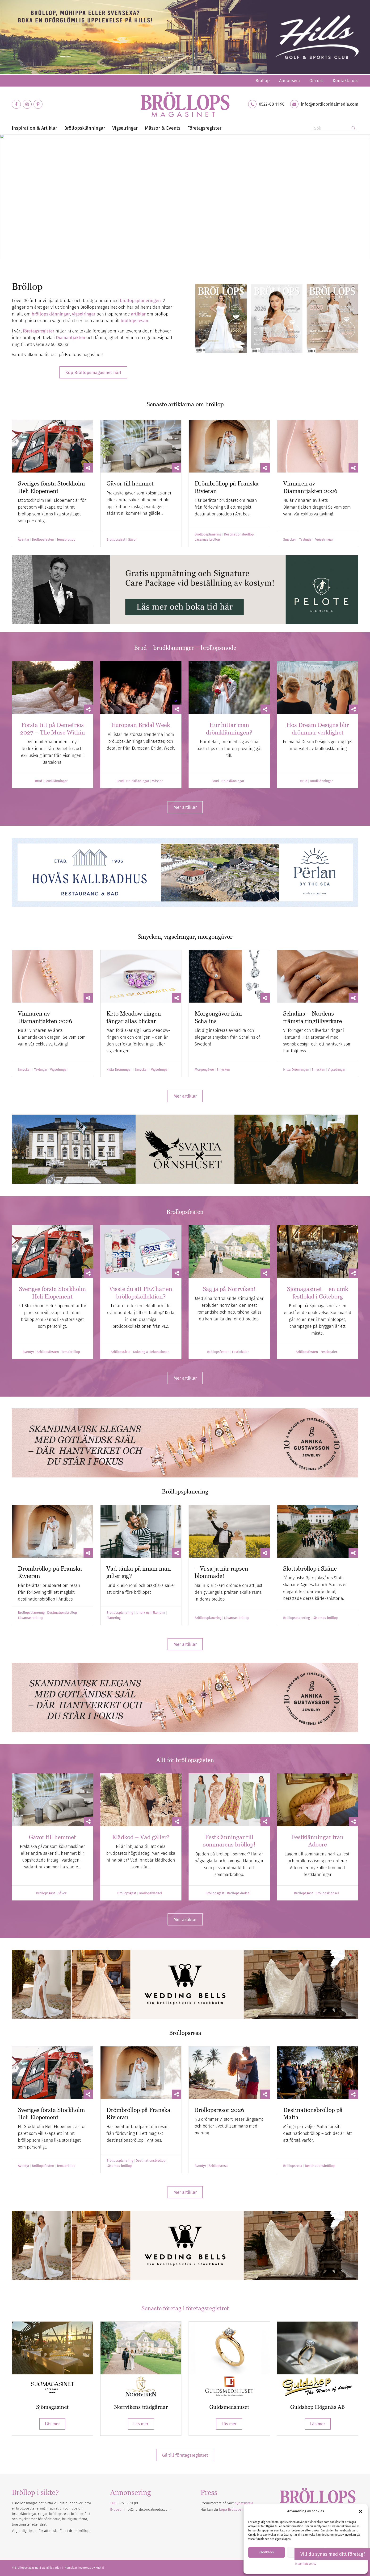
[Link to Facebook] (16, 104)
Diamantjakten (70, 337)
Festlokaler (240, 1352)
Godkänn (266, 2552)
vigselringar (83, 314)
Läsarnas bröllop (207, 539)
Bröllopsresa (218, 2166)
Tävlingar (306, 539)
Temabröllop (66, 539)
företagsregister (38, 331)
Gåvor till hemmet (130, 483)
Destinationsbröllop (239, 534)
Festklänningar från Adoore (318, 1840)
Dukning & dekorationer (151, 1352)
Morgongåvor (204, 1069)
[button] (360, 2511)
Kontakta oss (345, 80)
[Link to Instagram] (27, 104)
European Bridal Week (141, 724)
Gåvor (132, 539)
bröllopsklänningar (51, 314)
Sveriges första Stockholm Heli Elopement (51, 2113)
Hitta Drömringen (119, 1069)
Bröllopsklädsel (150, 1893)
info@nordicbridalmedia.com (329, 104)
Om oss (316, 80)
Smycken (290, 539)
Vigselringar (324, 539)
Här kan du (229, 2509)
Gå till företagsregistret (185, 2455)
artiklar (138, 314)
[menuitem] (262, 81)
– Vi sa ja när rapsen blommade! (221, 1572)
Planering (113, 1618)
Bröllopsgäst (115, 539)
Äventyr (23, 539)
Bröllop (263, 80)
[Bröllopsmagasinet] (185, 104)
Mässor (157, 781)
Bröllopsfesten (43, 539)
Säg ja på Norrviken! (229, 1288)
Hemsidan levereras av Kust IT (84, 2567)
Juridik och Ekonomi (150, 1612)
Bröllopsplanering (208, 534)
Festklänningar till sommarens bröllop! (229, 1840)
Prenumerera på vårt (227, 2503)
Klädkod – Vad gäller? (140, 1837)
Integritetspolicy (305, 2563)
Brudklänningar (56, 781)
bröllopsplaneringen (140, 300)
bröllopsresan (134, 320)
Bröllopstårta (120, 1352)
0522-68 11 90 (272, 104)
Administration (52, 2567)
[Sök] (334, 128)
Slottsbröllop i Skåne (310, 1568)
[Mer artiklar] (185, 807)
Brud (38, 781)
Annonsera (289, 80)
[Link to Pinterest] (38, 104)
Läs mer (52, 2424)
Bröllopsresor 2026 (219, 2109)
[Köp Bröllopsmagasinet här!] (93, 372)
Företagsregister (37, 221)
